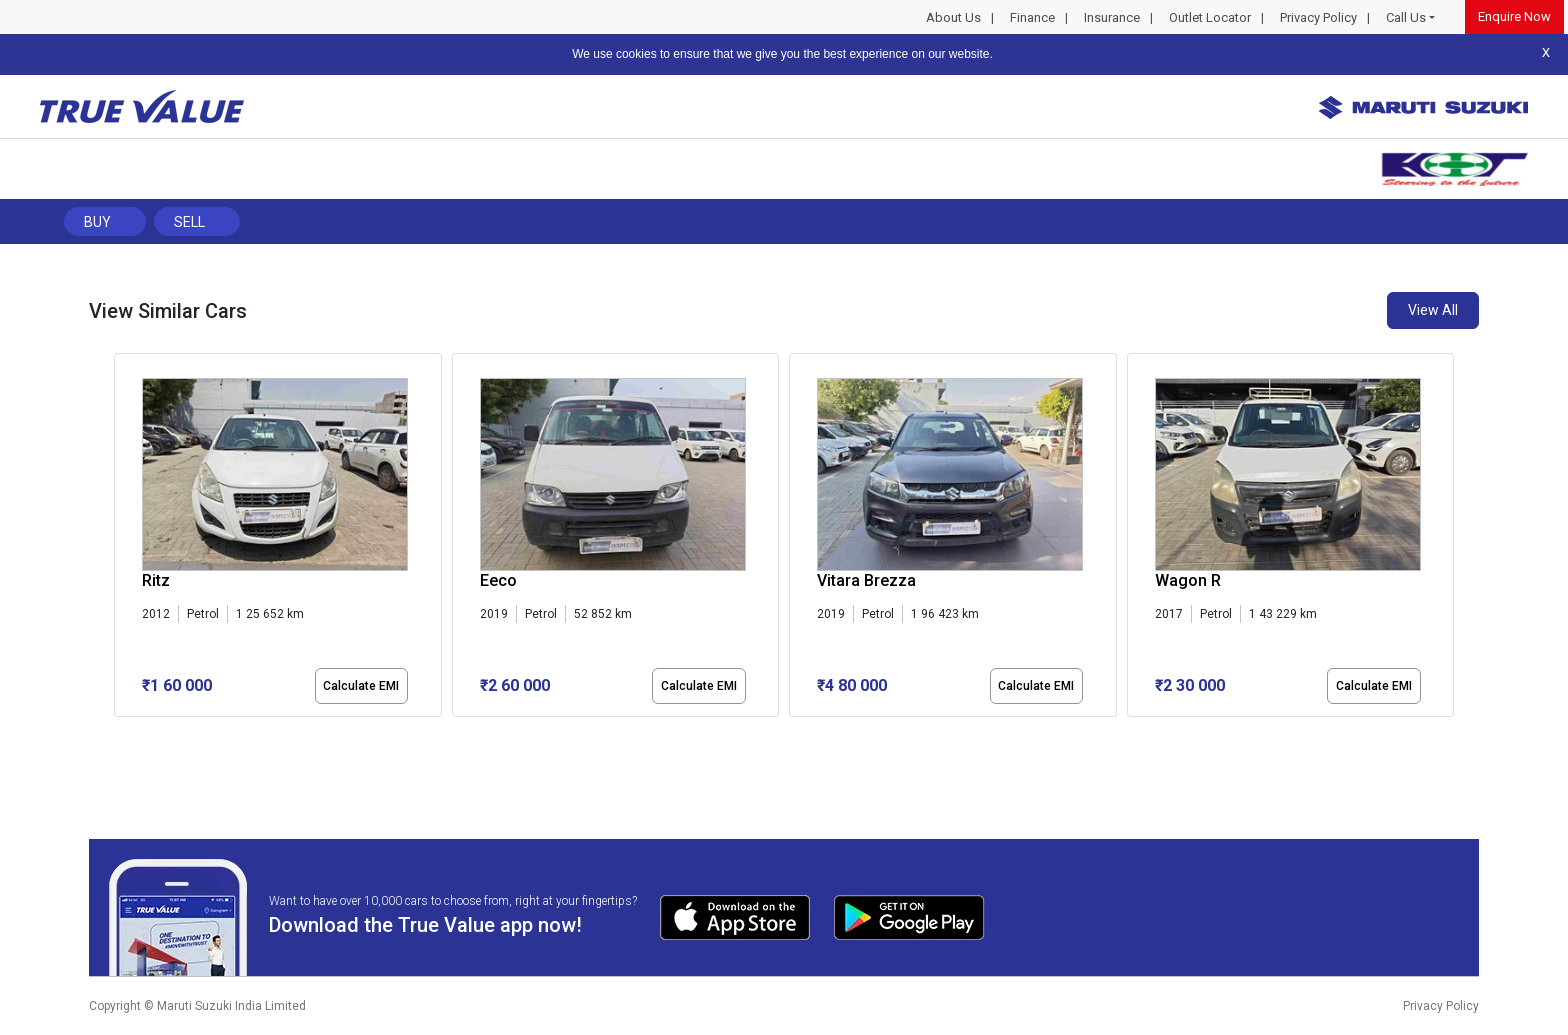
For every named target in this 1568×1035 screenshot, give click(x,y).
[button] (120, 734)
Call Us (1406, 17)
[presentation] (124, 539)
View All (1433, 310)
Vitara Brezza (866, 580)
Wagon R (1188, 580)
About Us (953, 17)
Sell (189, 222)
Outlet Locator (1210, 17)
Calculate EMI (361, 686)
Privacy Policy (1318, 17)
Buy (97, 222)
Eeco (498, 580)
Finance (1032, 17)
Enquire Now (1514, 16)
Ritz (156, 580)
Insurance (1112, 17)
